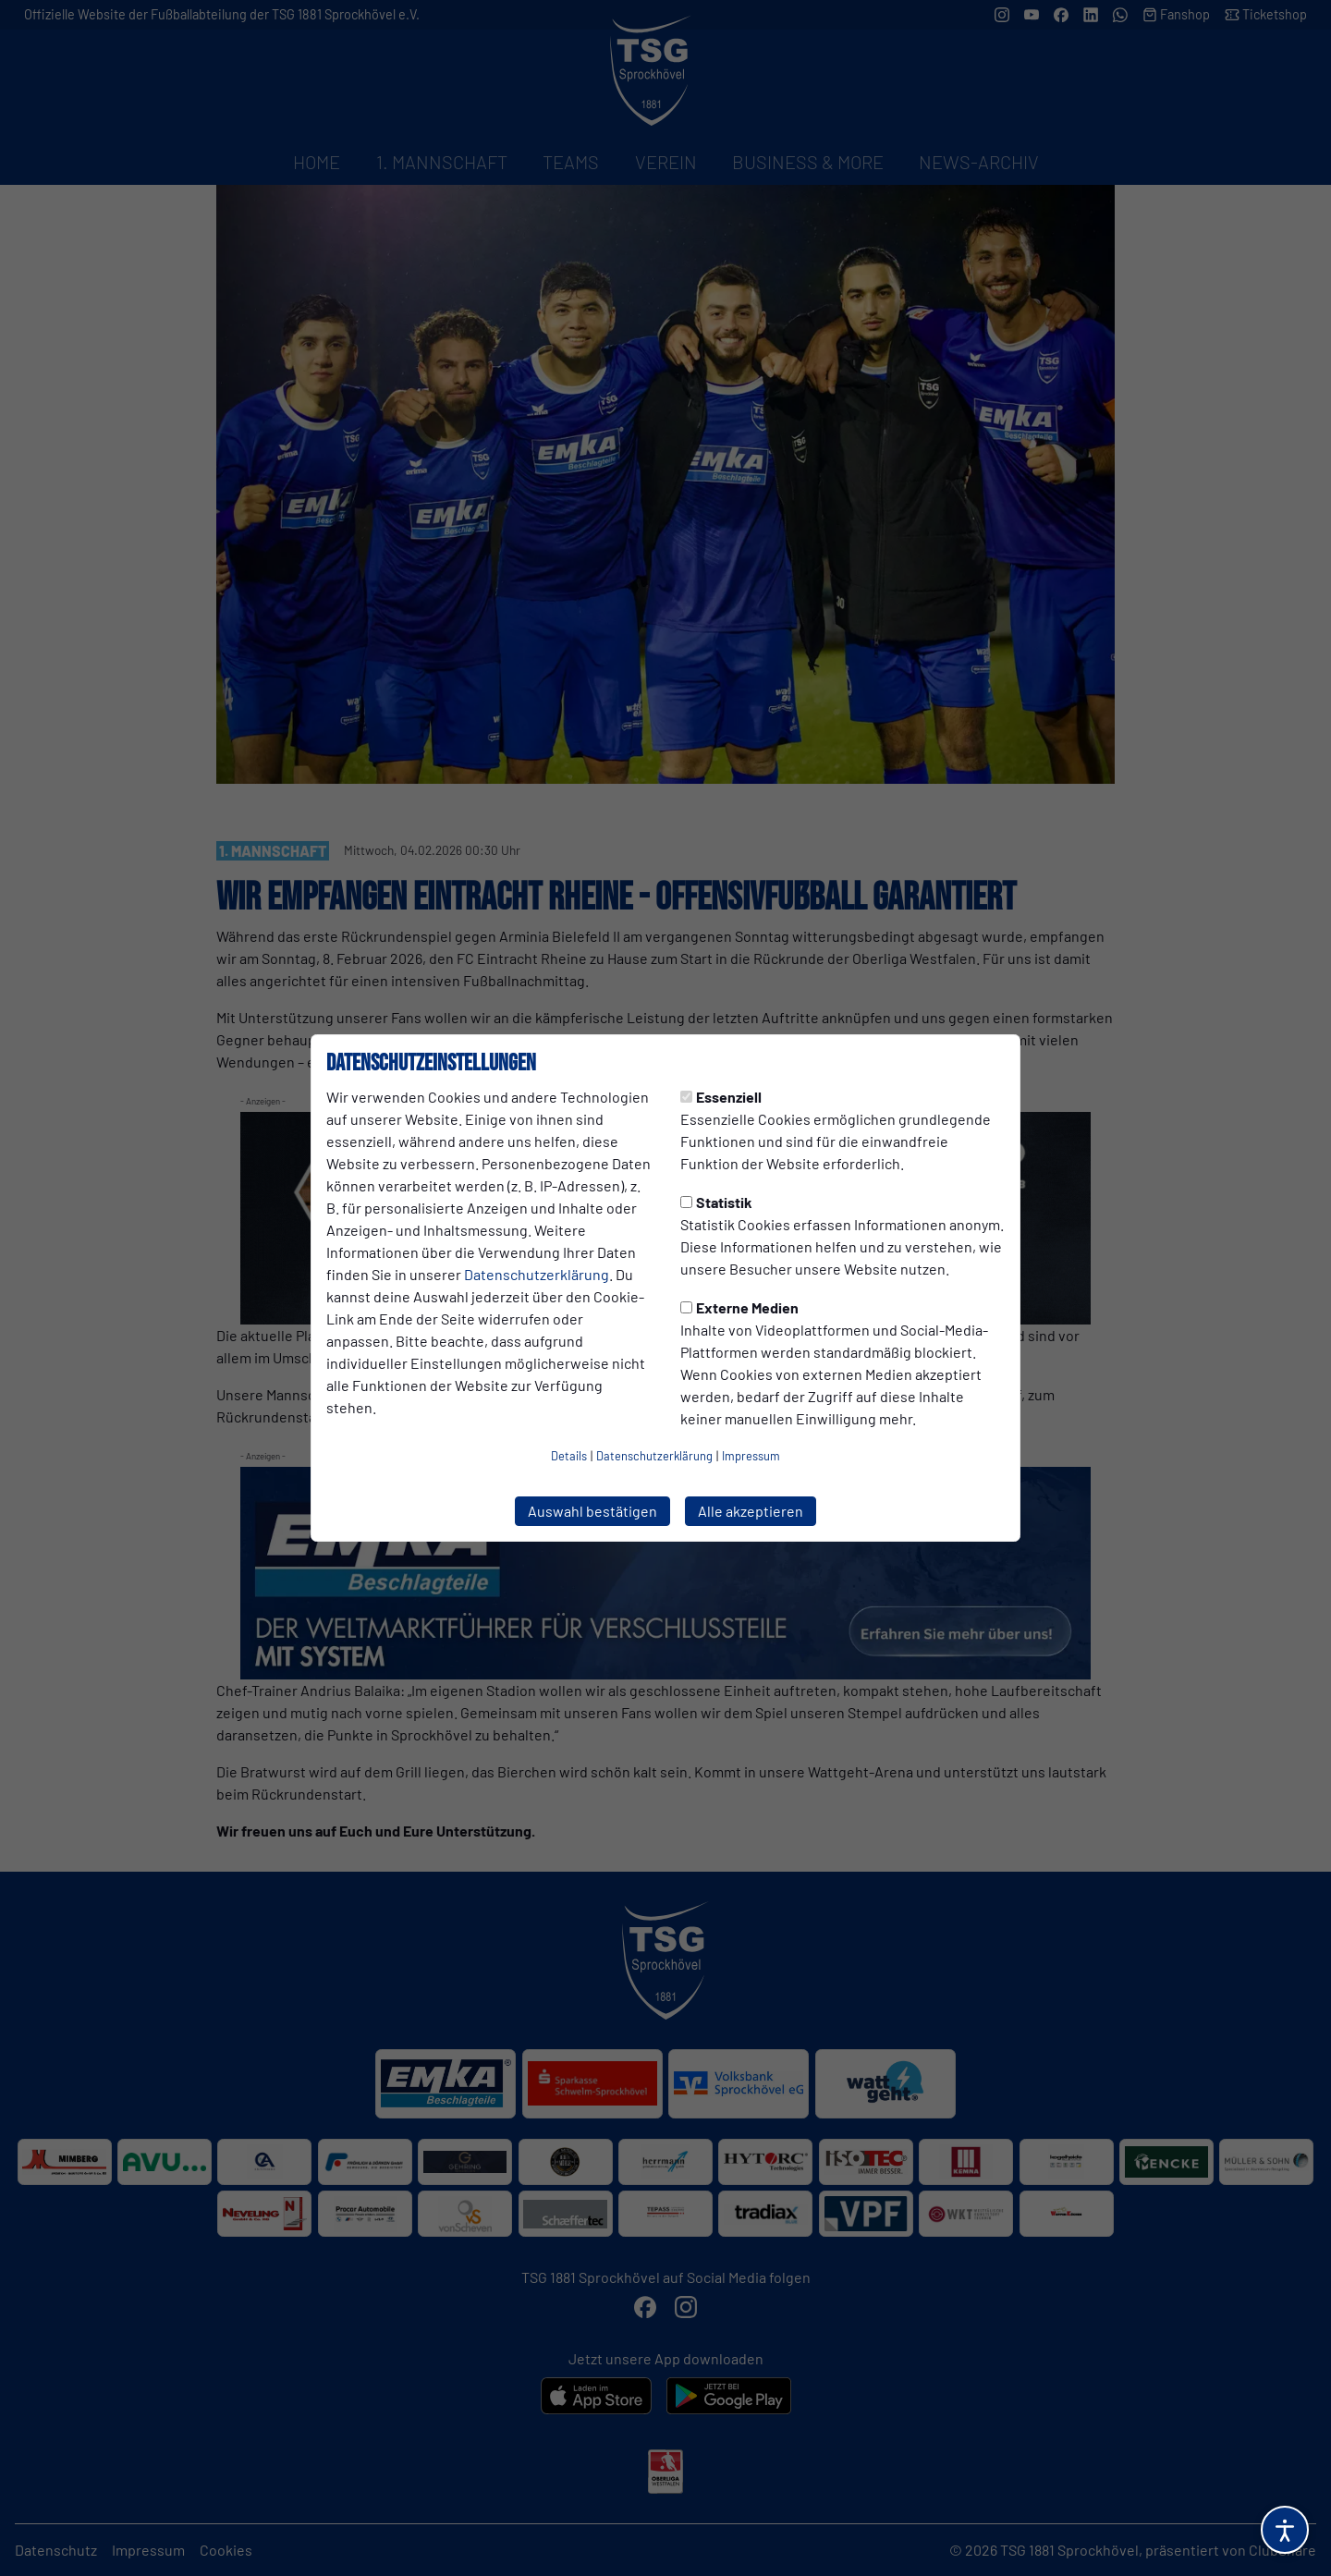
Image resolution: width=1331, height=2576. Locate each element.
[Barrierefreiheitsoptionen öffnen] (1285, 2530)
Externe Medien (739, 1307)
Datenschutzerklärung (536, 1274)
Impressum (751, 1455)
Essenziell (721, 1096)
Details (569, 1455)
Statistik (716, 1202)
